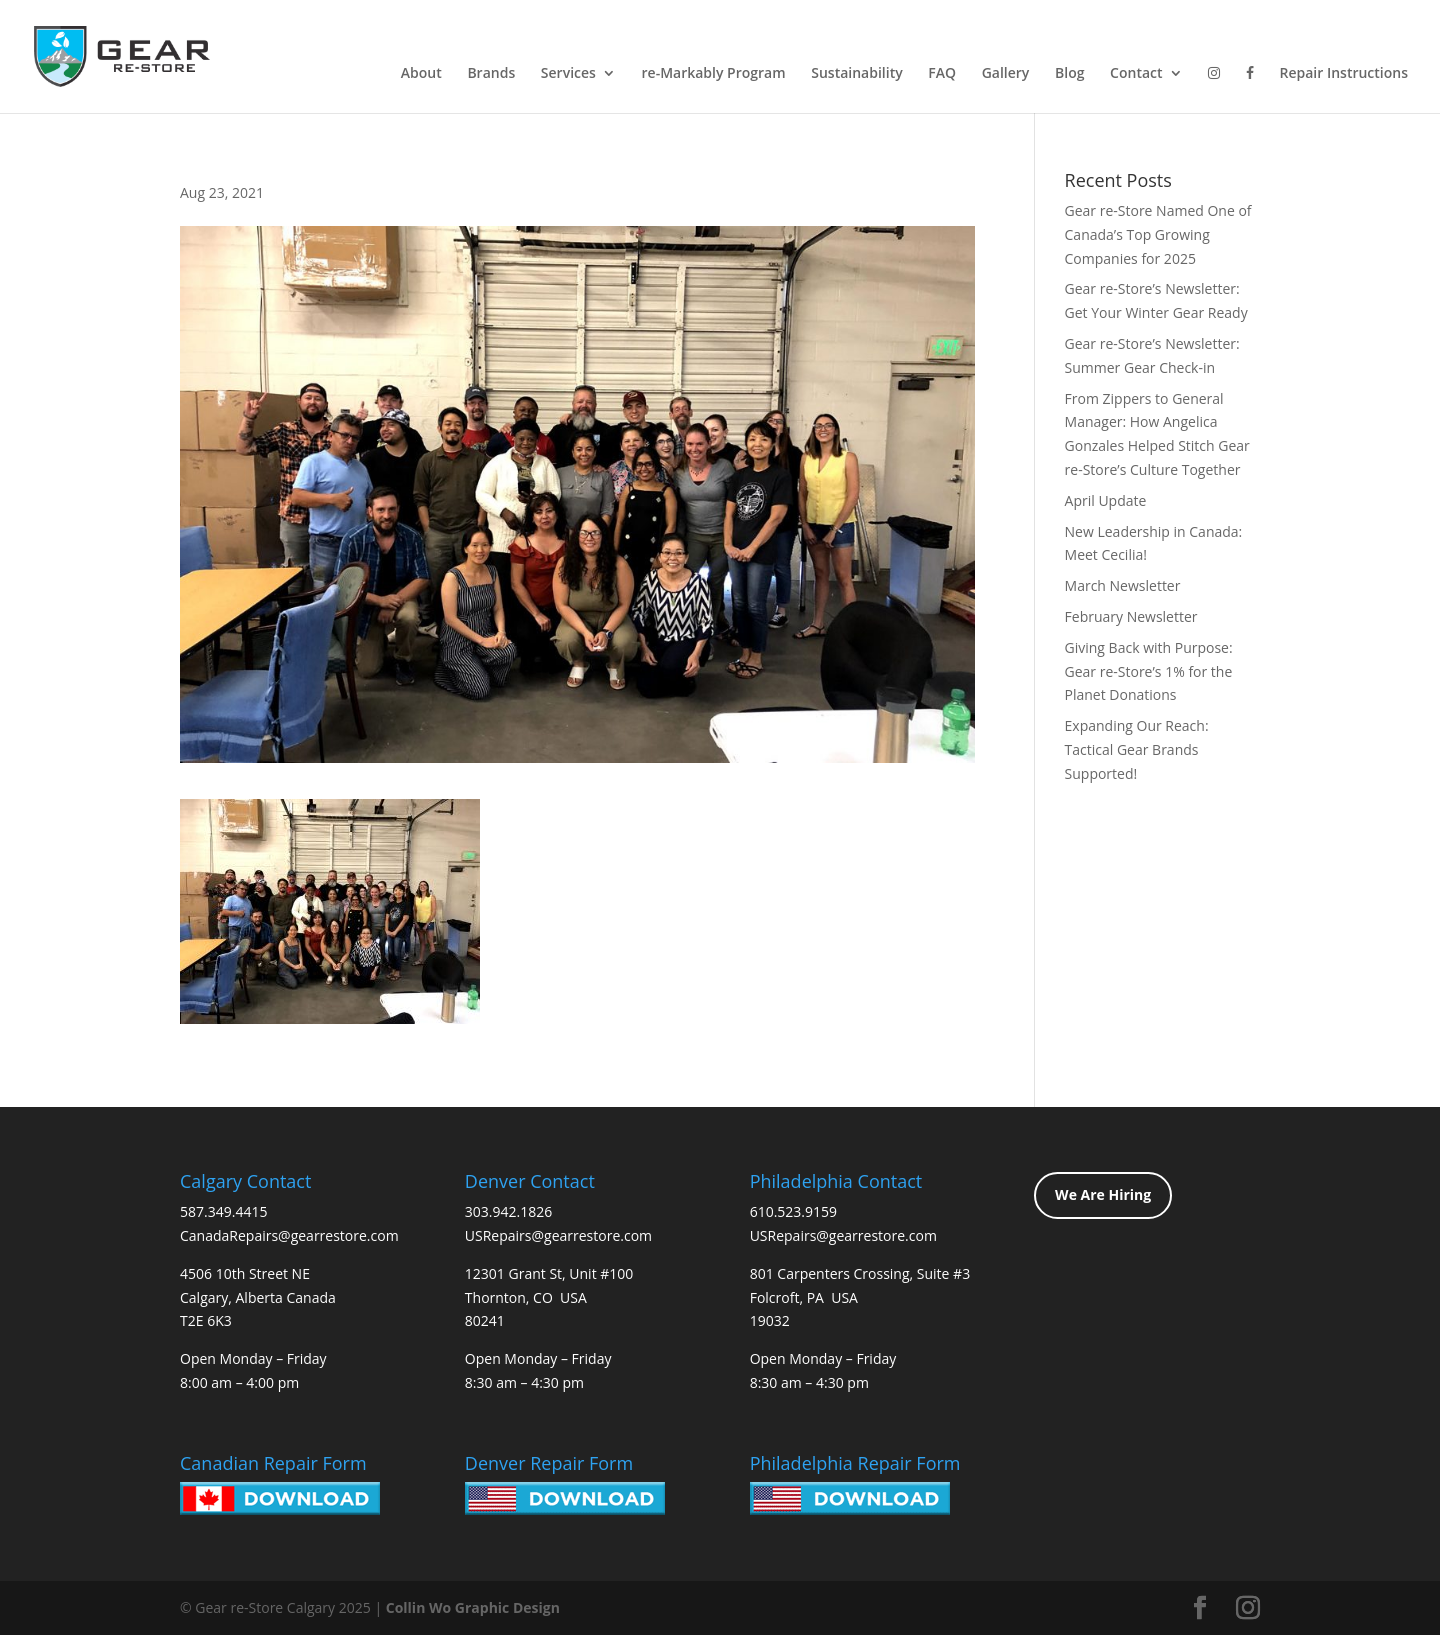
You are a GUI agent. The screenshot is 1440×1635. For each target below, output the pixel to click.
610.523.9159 (793, 1211)
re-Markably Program (714, 74)
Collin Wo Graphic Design (473, 1607)
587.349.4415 (223, 1211)
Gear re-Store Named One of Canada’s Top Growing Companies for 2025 (1158, 234)
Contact (1136, 74)
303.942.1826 (508, 1211)
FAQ (942, 74)
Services (568, 74)
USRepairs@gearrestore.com (558, 1235)
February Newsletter (1131, 616)
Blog (1069, 74)
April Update (1106, 500)
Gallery (1006, 74)
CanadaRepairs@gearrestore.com (289, 1235)
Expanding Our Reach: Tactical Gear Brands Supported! (1137, 749)
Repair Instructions (1343, 74)
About (421, 74)
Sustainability (856, 74)
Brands (491, 74)
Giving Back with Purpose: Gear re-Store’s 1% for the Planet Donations (1149, 671)
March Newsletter (1123, 585)
